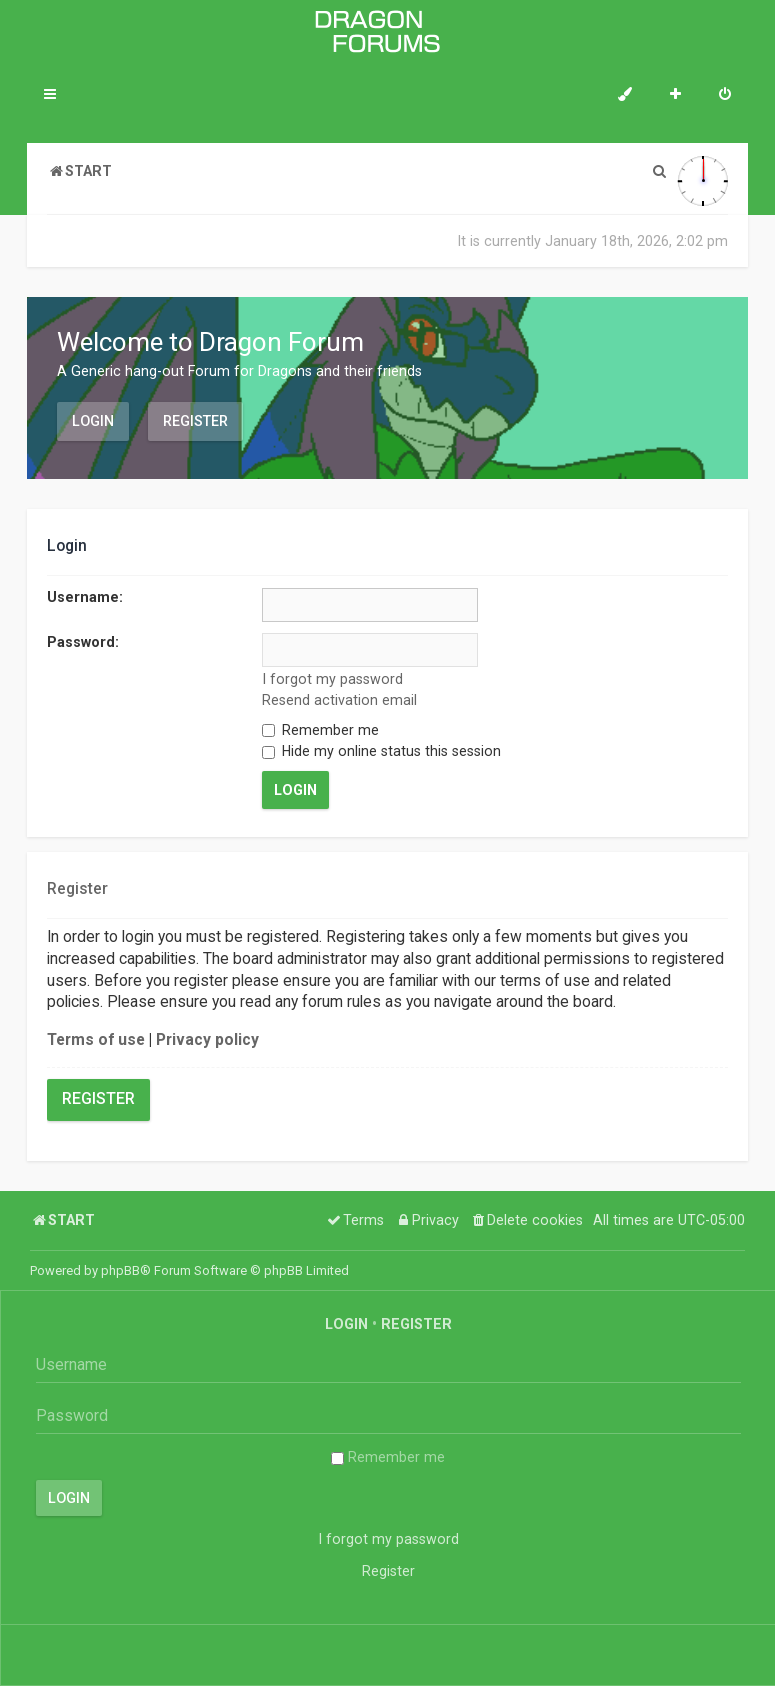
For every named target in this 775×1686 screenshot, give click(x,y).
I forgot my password (332, 679)
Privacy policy (207, 1040)
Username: (85, 597)
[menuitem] (725, 96)
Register (195, 421)
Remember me (320, 730)
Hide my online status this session (381, 751)
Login (93, 421)
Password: (83, 642)
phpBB (120, 1270)
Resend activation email (339, 700)
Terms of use (96, 1040)
